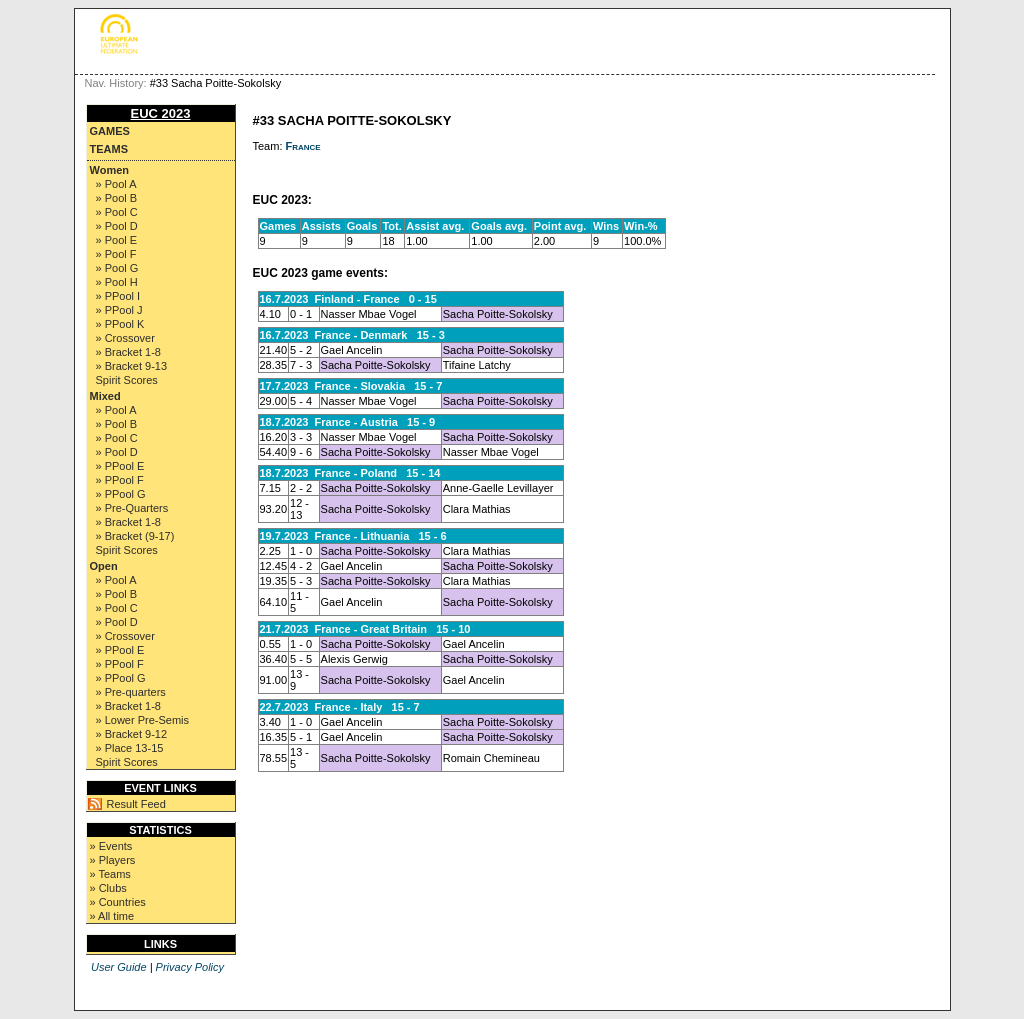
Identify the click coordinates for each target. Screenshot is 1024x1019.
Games (110, 131)
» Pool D (117, 226)
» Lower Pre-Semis (143, 720)
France (303, 146)
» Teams (110, 874)
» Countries (118, 902)
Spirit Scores (127, 380)
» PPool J (119, 310)
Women (110, 170)
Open (104, 566)
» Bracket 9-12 (132, 734)
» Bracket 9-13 (132, 366)
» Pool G (117, 268)
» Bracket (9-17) (135, 536)
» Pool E (117, 240)
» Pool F (116, 254)
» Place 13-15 (130, 748)
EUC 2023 (161, 113)
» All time (112, 916)
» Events (111, 846)
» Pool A (116, 184)
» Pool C (117, 212)
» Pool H (117, 282)
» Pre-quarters (131, 692)
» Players (113, 860)
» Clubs (108, 888)
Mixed (105, 396)
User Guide (119, 967)
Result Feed (136, 804)
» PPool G (121, 494)
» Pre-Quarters (132, 508)
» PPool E (120, 466)
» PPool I (118, 296)
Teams (109, 149)
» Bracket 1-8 (128, 352)
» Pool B (117, 198)
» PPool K (120, 324)
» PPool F (120, 480)
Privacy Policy (190, 967)
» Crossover (125, 338)
